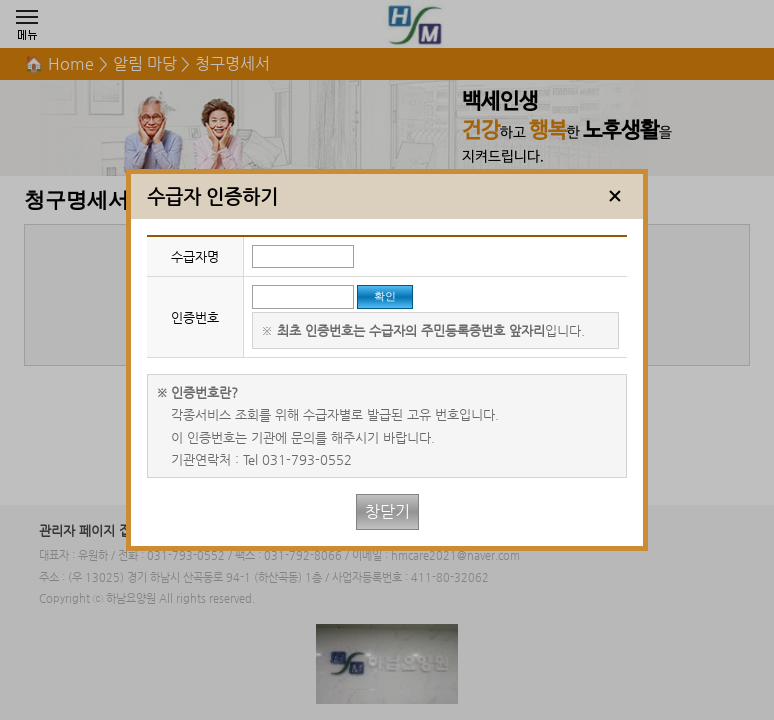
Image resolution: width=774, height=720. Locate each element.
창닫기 (387, 511)
